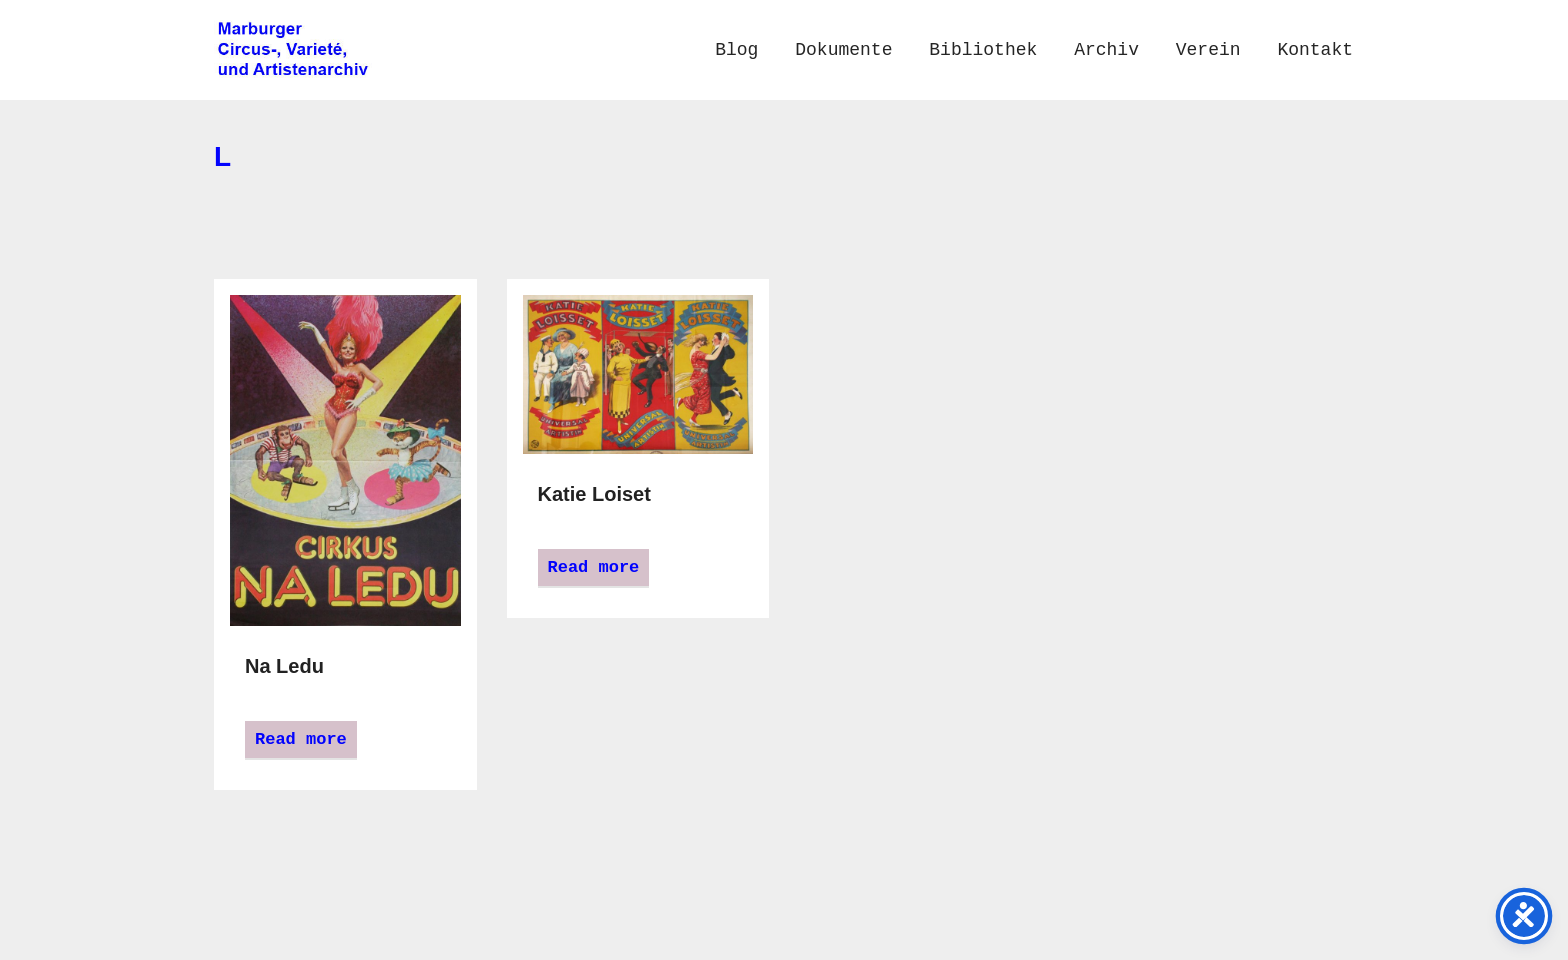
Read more (301, 739)
